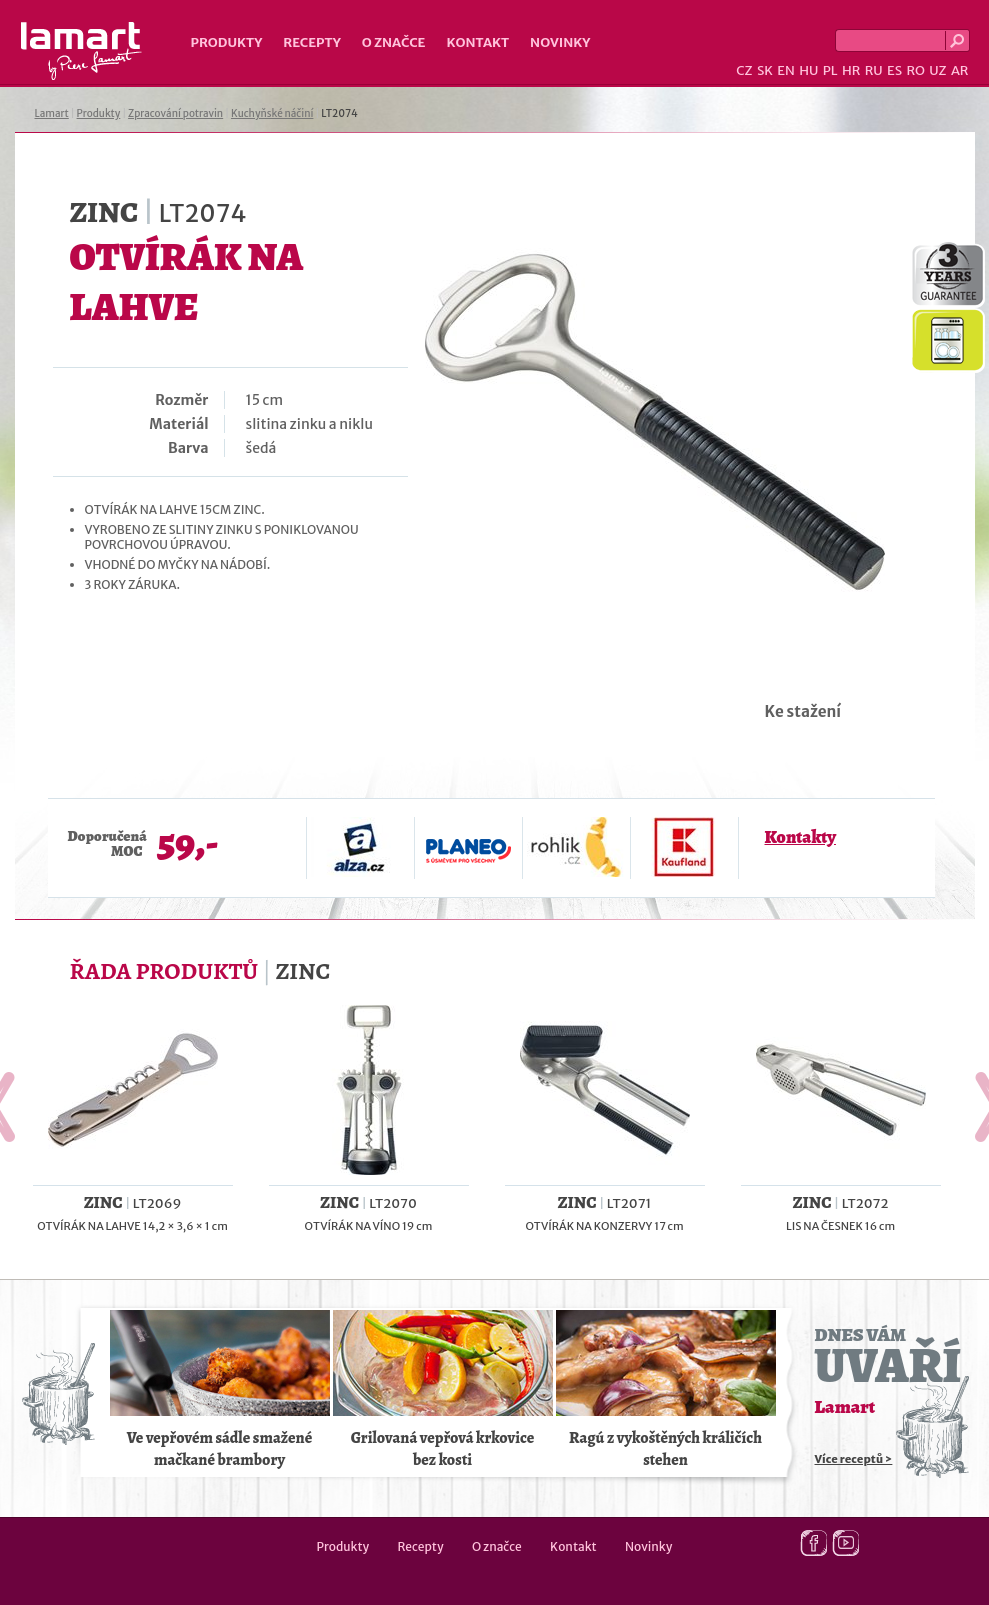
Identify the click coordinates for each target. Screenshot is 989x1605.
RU (874, 70)
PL (830, 70)
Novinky (560, 42)
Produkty (227, 42)
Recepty (311, 42)
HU (808, 70)
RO (915, 70)
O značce (394, 42)
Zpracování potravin (175, 113)
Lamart (81, 51)
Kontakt (477, 42)
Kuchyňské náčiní (272, 113)
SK (765, 70)
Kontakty (800, 837)
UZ (937, 70)
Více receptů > (854, 1459)
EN (786, 70)
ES (894, 70)
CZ (744, 70)
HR (851, 70)
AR (960, 70)
